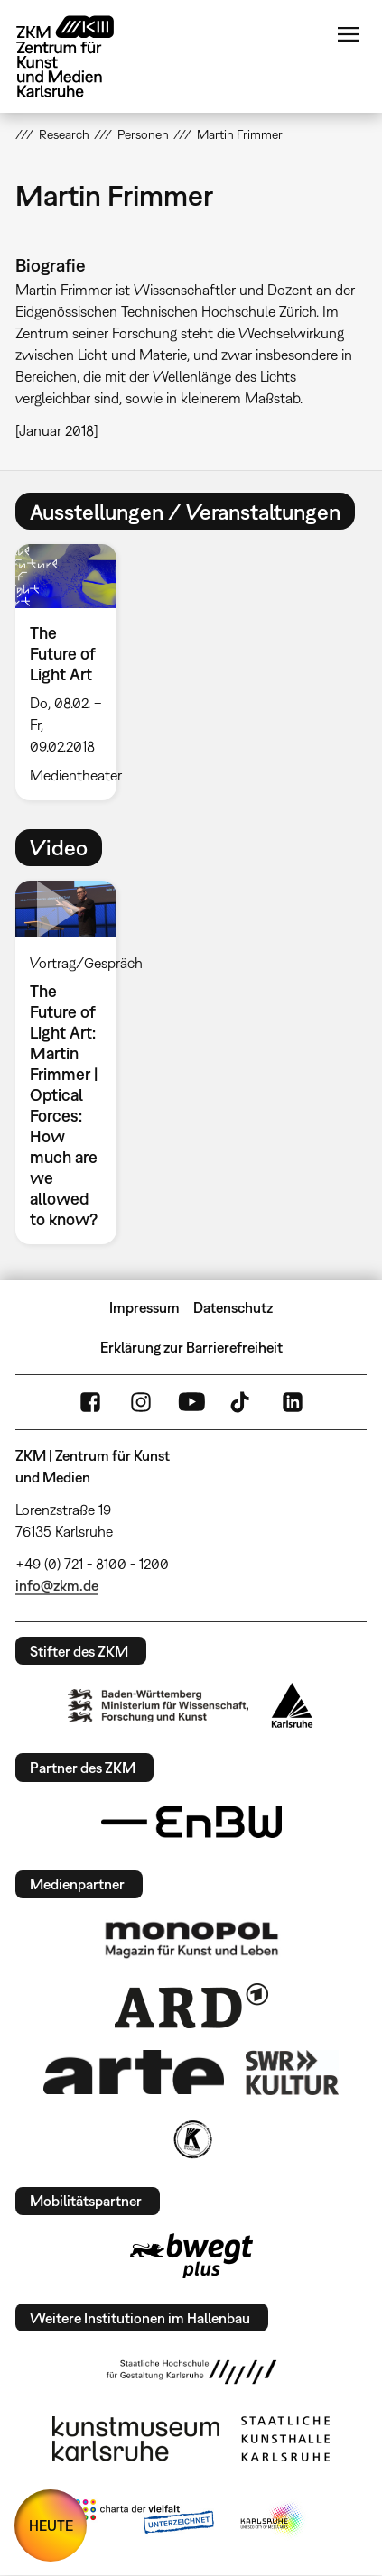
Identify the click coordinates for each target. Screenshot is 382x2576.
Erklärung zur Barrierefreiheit (191, 1347)
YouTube (191, 1402)
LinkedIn (293, 1402)
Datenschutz (233, 1307)
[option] (73, 671)
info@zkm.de (56, 1585)
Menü (349, 34)
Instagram (141, 1402)
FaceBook (90, 1402)
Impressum (144, 1307)
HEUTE (51, 2525)
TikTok (242, 1402)
